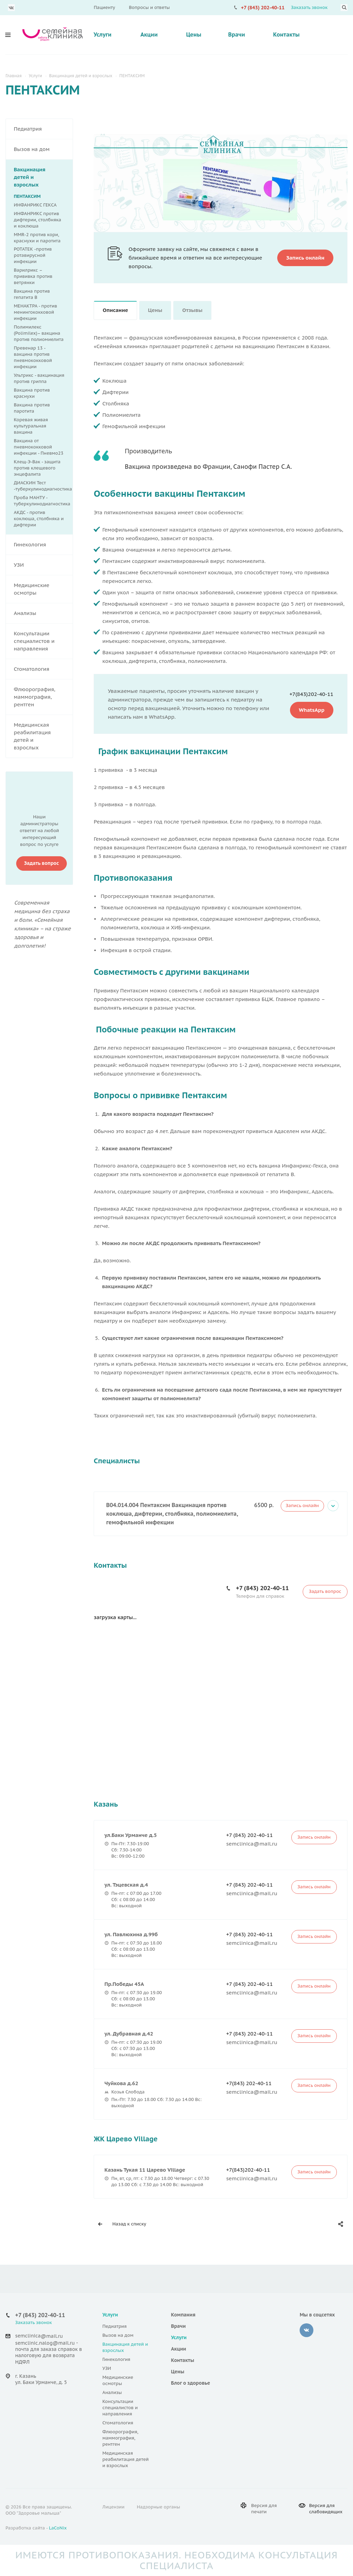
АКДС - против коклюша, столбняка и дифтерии (39, 518)
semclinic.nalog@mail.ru (45, 2343)
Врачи (236, 34)
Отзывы (192, 310)
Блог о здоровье (190, 2383)
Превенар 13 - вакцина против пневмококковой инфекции (33, 357)
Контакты (286, 34)
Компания (183, 2315)
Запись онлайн (302, 1505)
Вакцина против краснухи (32, 393)
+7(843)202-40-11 (311, 694)
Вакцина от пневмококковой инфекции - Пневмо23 (38, 447)
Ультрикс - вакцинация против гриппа (39, 378)
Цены (193, 34)
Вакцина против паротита (32, 408)
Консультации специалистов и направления (43, 641)
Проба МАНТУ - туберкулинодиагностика (42, 501)
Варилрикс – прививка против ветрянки (33, 276)
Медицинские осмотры (43, 589)
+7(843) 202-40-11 (249, 2083)
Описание (115, 310)
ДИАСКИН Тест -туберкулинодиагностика (43, 486)
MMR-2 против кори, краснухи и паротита (37, 238)
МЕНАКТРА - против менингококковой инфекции (35, 312)
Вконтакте (11, 7)
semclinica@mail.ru (252, 1843)
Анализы (43, 613)
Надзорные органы (158, 2507)
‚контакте (306, 2330)
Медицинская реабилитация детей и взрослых (43, 736)
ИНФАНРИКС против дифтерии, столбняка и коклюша (37, 220)
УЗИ (43, 565)
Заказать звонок (309, 7)
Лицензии (113, 2507)
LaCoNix (58, 2528)
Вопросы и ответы (149, 7)
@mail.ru (52, 2336)
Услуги (103, 34)
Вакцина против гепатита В (32, 294)
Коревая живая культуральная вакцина (31, 426)
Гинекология (43, 545)
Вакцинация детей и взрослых (43, 177)
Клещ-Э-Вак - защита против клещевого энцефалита (37, 468)
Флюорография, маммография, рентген (43, 697)
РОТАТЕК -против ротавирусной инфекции (33, 255)
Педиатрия (43, 129)
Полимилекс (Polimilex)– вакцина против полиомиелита (39, 333)
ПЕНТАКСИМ (27, 196)
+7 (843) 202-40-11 (263, 7)
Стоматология (43, 669)
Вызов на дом (43, 149)
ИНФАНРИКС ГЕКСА (35, 205)
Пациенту (104, 7)
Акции (149, 34)
